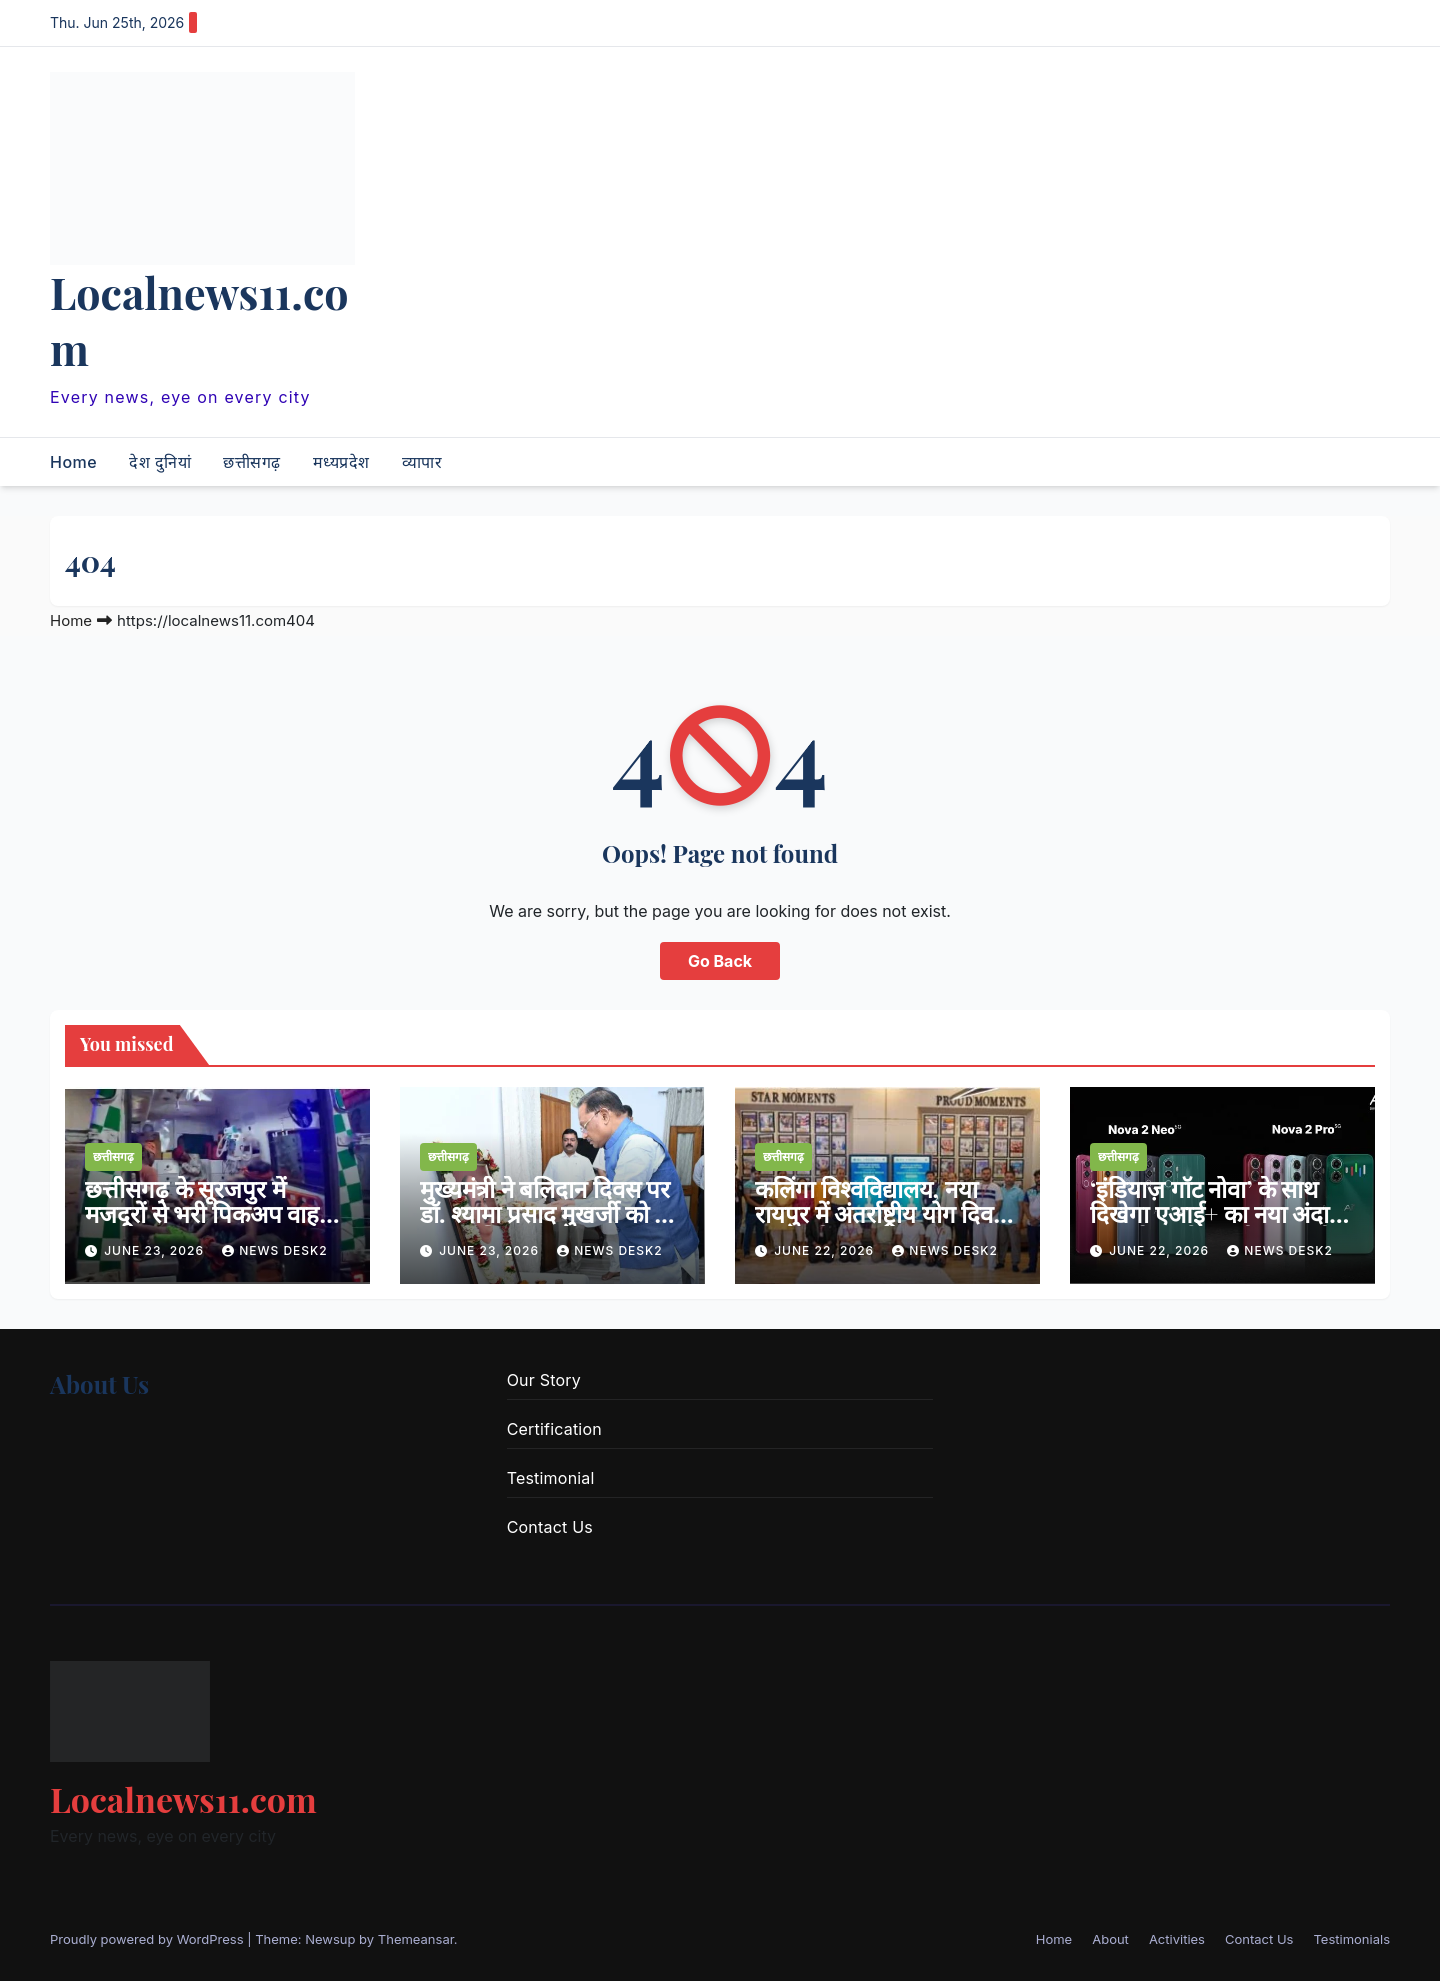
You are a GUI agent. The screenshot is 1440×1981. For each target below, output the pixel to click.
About (1110, 1939)
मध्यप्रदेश (341, 462)
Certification (554, 1429)
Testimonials (1351, 1939)
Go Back (720, 961)
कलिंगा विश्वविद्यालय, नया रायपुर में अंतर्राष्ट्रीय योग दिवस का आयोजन (882, 1213)
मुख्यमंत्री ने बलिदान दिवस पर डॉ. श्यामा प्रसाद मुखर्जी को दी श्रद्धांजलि (546, 1213)
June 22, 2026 (826, 1250)
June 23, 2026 (156, 1250)
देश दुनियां (160, 462)
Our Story (544, 1380)
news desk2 (275, 1250)
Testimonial (551, 1478)
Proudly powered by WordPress (148, 1939)
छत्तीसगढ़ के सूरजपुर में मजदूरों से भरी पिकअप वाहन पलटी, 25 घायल (208, 1213)
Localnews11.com (199, 320)
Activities (1177, 1939)
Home (73, 462)
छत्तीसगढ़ (252, 462)
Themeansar (416, 1939)
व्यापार (422, 462)
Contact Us (550, 1527)
